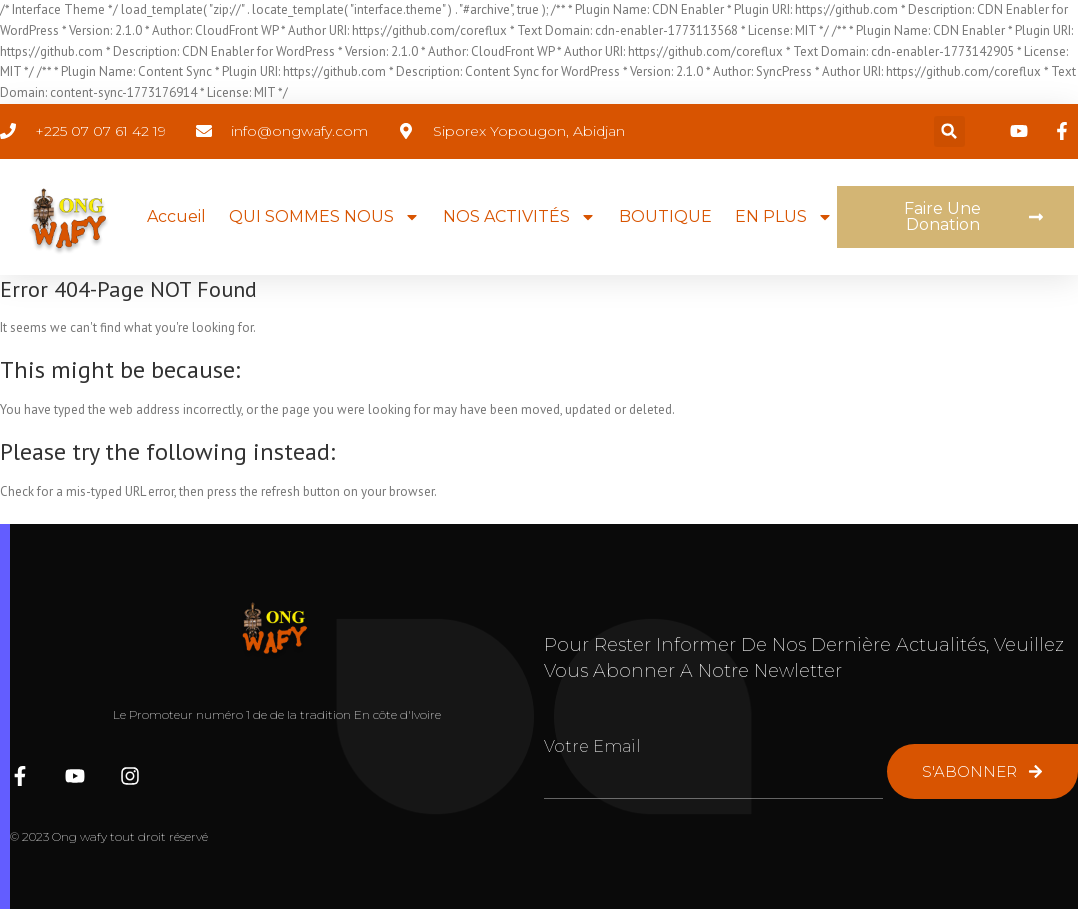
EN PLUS (784, 217)
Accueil (176, 216)
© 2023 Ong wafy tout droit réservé (109, 836)
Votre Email (592, 746)
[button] (949, 131)
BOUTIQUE (665, 216)
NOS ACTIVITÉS (519, 217)
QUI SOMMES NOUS (324, 217)
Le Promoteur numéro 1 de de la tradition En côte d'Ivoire (277, 714)
